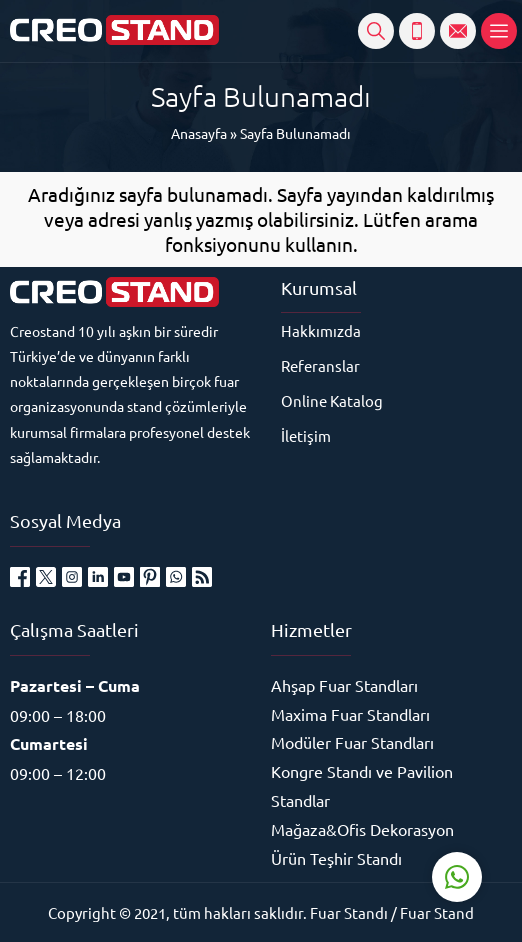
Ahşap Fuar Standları (344, 685)
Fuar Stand (437, 912)
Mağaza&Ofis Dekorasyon (362, 829)
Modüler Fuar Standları (352, 742)
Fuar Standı (349, 912)
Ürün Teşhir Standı (336, 858)
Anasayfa (199, 133)
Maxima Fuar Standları (350, 714)
